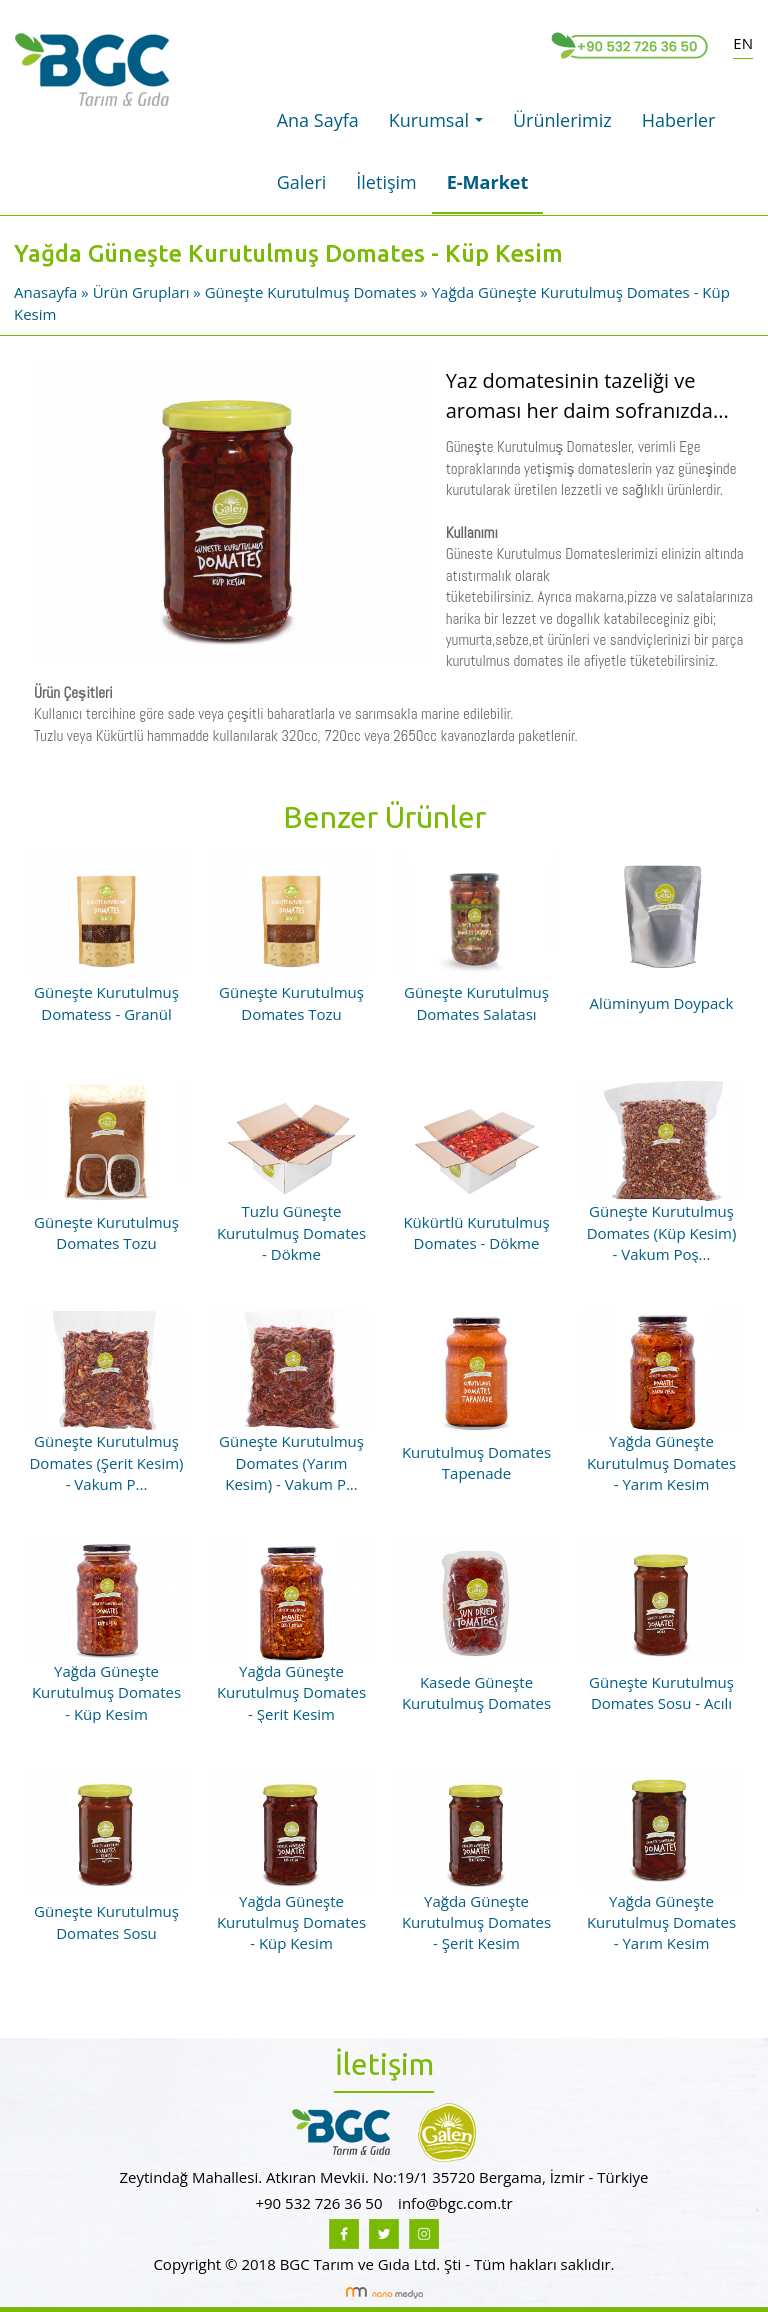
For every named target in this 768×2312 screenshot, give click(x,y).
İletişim (386, 182)
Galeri (302, 182)
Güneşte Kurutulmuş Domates (311, 292)
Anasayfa (47, 292)
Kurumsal (441, 126)
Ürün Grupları (143, 292)
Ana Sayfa (318, 120)
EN (743, 43)
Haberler (679, 120)
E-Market (488, 182)
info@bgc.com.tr (455, 2203)
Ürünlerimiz (562, 120)
